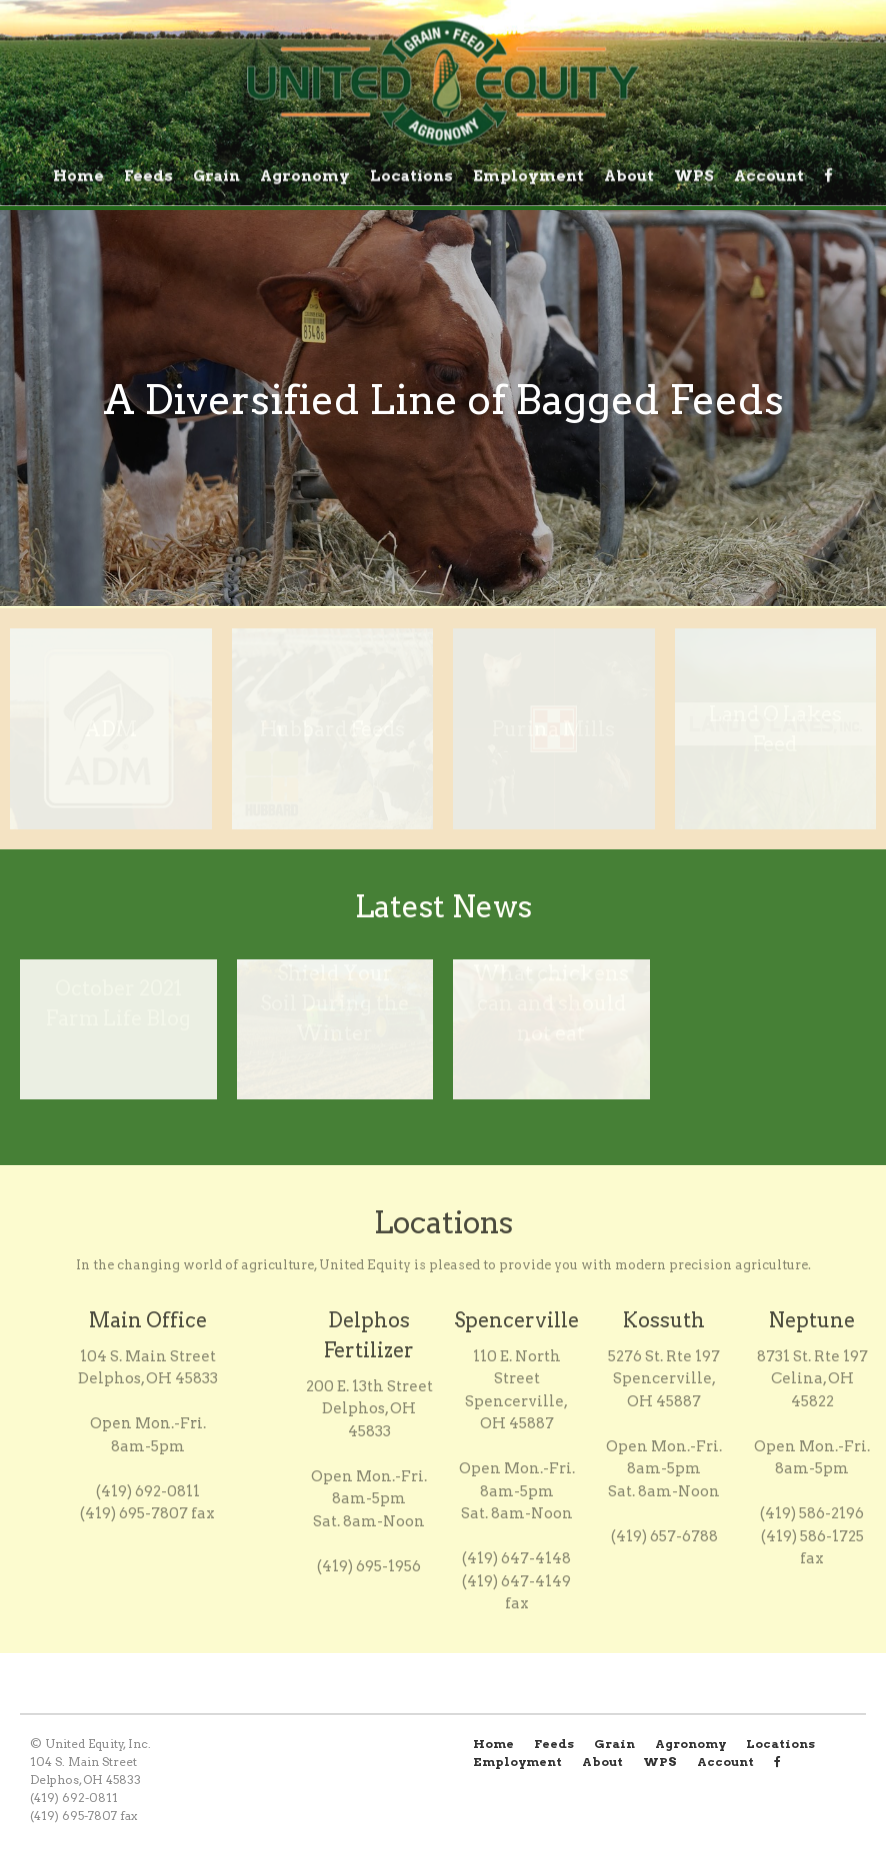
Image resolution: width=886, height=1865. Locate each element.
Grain (216, 176)
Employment (528, 176)
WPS (694, 176)
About (629, 176)
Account (769, 176)
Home (78, 176)
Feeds (148, 176)
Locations (411, 176)
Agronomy (305, 176)
